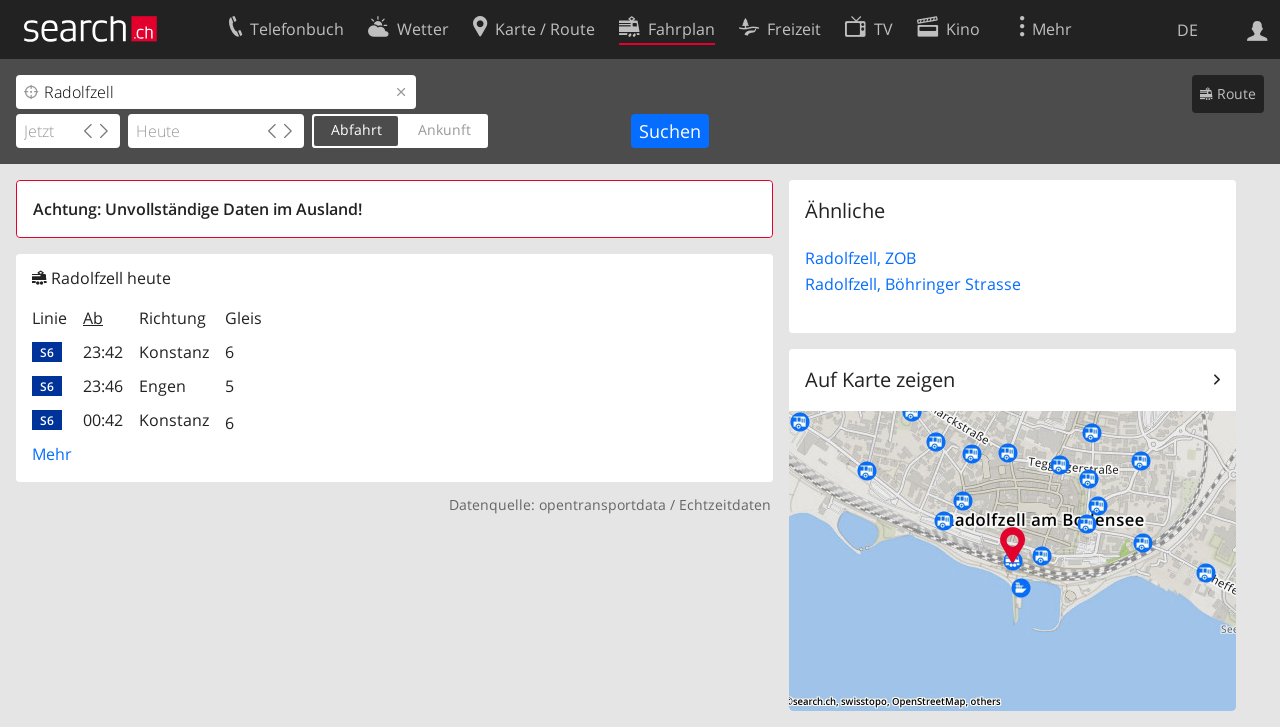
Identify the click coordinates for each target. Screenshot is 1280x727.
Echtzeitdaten (725, 504)
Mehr (52, 454)
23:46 (103, 386)
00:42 (103, 420)
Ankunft (444, 129)
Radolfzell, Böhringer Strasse (913, 284)
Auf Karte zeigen (880, 379)
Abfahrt (356, 129)
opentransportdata (602, 504)
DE (1187, 30)
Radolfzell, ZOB (860, 258)
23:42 (103, 352)
